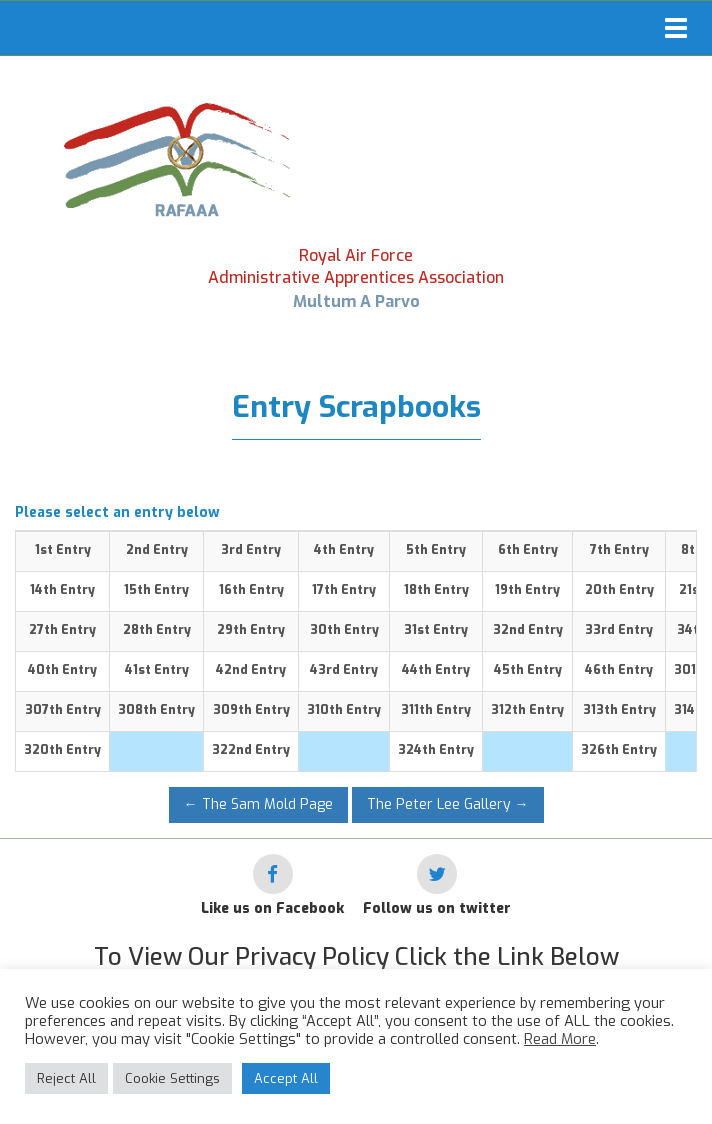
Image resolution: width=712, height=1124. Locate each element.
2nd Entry (157, 550)
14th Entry (62, 590)
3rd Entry (251, 550)
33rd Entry (619, 630)
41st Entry (157, 670)
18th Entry (436, 590)
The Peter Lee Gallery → (448, 804)
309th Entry (251, 710)
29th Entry (251, 630)
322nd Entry (251, 750)
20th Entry (619, 590)
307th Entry (63, 710)
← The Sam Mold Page (258, 804)
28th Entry (157, 630)
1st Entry (63, 550)
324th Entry (436, 750)
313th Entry (619, 710)
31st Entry (436, 630)
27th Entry (62, 630)
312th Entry (527, 710)
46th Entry (619, 670)
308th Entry (156, 710)
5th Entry (436, 550)
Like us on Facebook (272, 908)
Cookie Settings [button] (172, 1078)
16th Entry (251, 590)
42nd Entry (251, 670)
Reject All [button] (66, 1078)
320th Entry (62, 750)
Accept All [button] (286, 1078)
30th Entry (344, 630)
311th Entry (436, 710)
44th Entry (436, 670)
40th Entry (62, 670)
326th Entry (619, 750)
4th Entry (344, 550)
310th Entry (344, 710)
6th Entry (528, 550)
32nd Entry (528, 630)
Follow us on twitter (437, 908)
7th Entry (619, 550)
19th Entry (527, 590)
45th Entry (528, 670)
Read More (560, 1039)
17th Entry (344, 590)
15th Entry (156, 590)
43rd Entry (344, 670)
